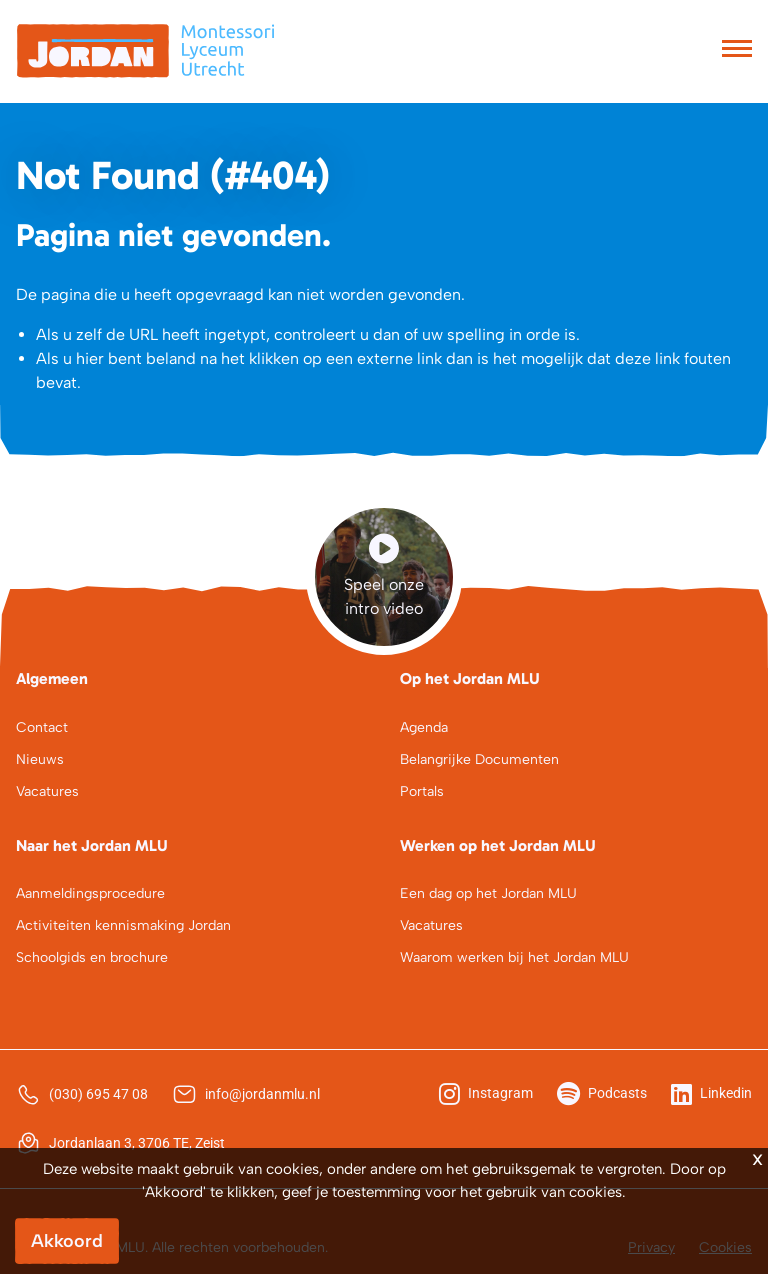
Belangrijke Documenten (479, 759)
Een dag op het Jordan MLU (488, 893)
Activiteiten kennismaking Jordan (123, 925)
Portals (422, 791)
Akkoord (67, 1241)
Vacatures (47, 791)
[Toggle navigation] (737, 51)
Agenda (424, 727)
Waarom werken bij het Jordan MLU (514, 957)
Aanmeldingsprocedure (90, 893)
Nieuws (40, 759)
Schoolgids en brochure (92, 957)
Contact (42, 727)
